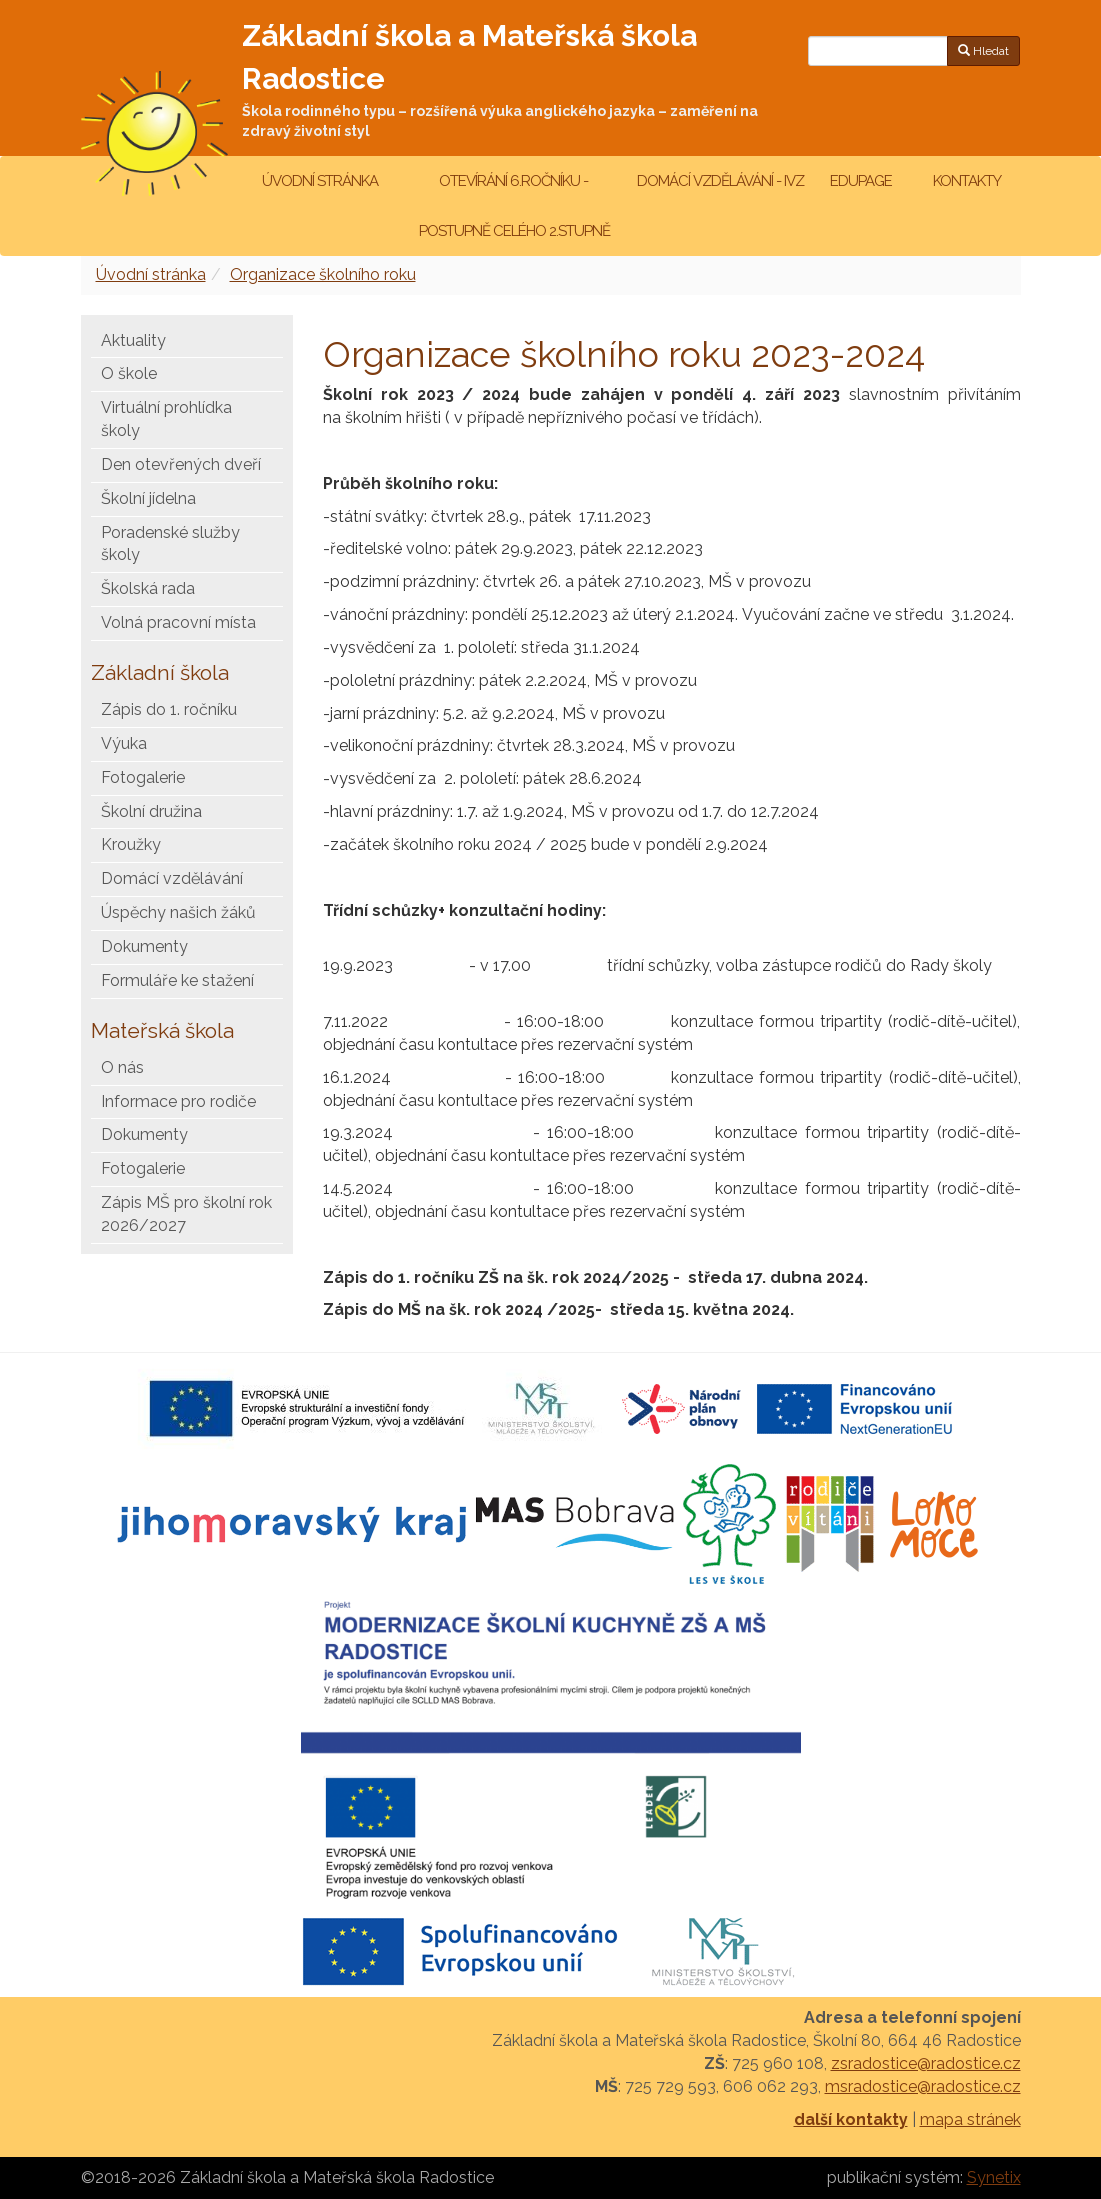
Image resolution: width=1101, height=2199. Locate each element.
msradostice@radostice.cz (923, 2086)
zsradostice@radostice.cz (926, 2063)
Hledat (983, 51)
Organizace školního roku (323, 274)
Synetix (994, 2177)
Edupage (862, 181)
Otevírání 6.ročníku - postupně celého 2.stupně (513, 206)
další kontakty (851, 2119)
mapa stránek (970, 2119)
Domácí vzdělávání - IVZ (720, 181)
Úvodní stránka (320, 181)
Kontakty (967, 181)
